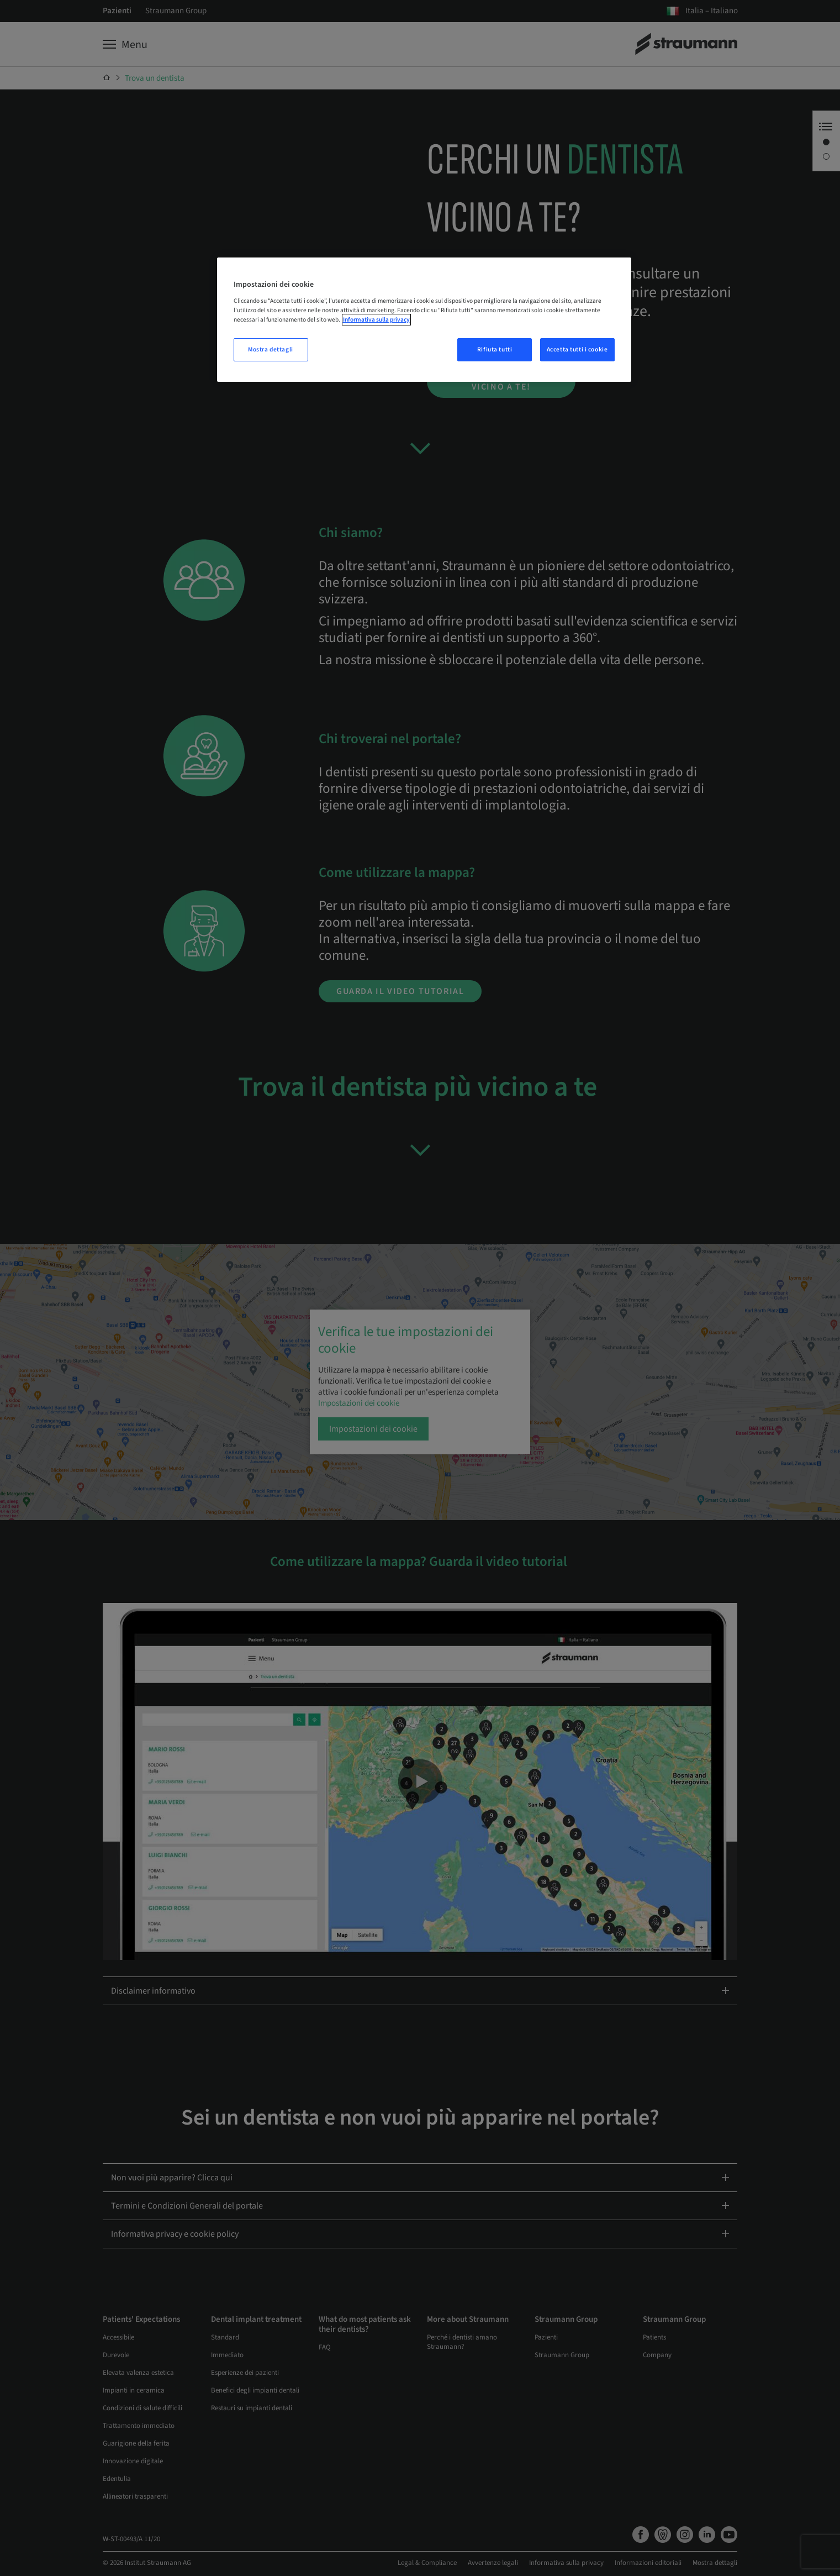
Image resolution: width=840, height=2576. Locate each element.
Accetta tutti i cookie (577, 349)
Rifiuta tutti (494, 349)
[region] (424, 319)
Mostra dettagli (270, 349)
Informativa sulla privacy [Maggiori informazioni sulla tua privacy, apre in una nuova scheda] (376, 319)
